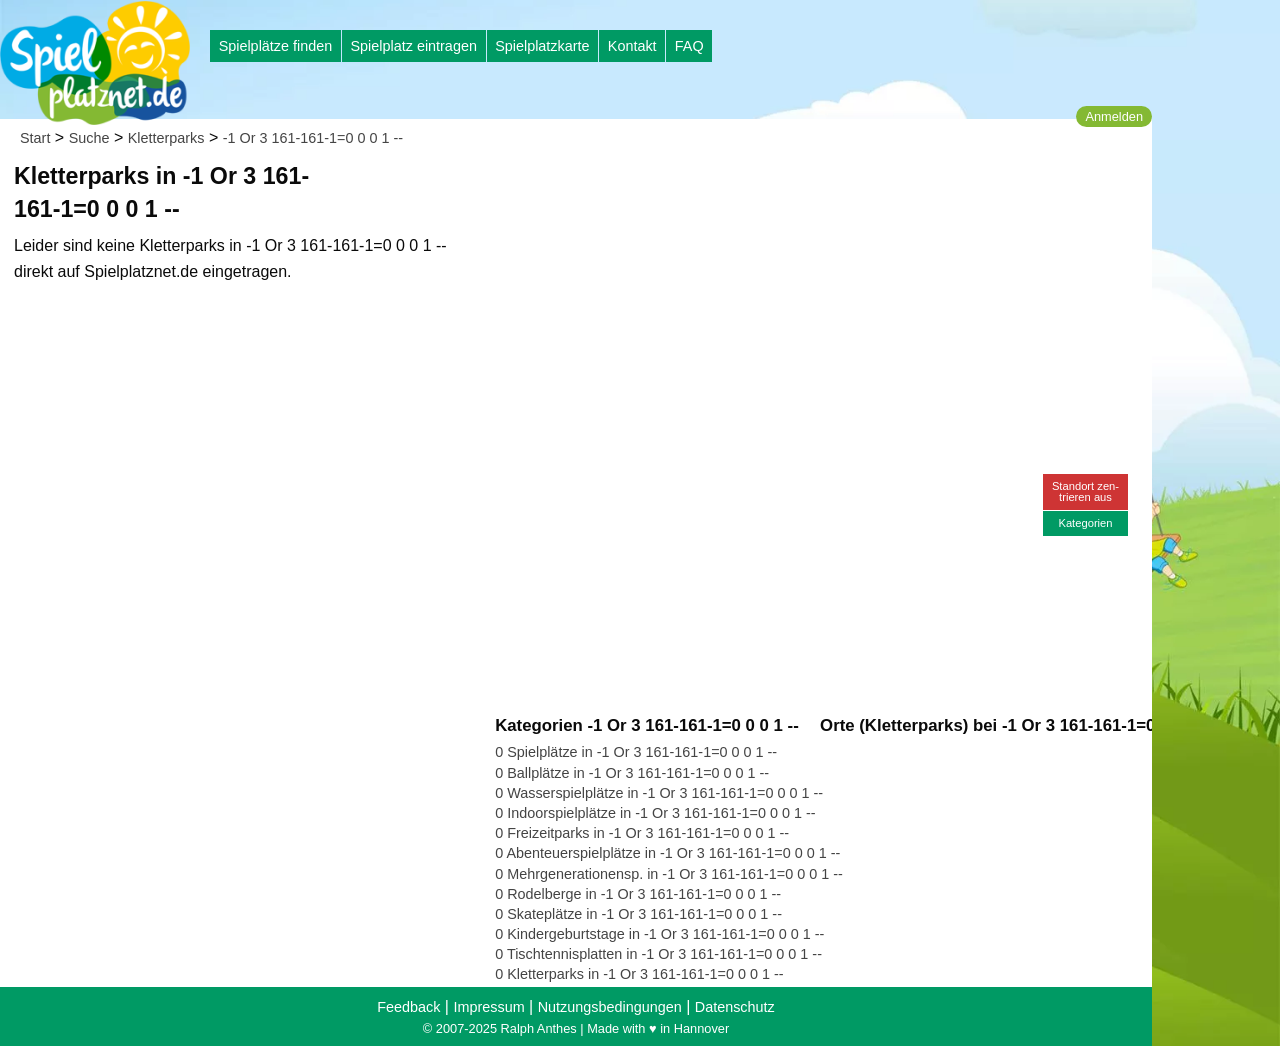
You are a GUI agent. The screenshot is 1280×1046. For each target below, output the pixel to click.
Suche (89, 138)
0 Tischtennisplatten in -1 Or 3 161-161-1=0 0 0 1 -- (658, 954)
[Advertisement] (722, 190)
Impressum (488, 1007)
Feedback (408, 1007)
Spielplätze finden (276, 46)
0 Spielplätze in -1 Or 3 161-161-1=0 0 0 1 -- (636, 752)
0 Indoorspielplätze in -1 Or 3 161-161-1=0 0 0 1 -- (655, 813)
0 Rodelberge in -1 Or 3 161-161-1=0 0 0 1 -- (638, 894)
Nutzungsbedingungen (610, 1007)
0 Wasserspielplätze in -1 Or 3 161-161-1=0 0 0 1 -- (659, 793)
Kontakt (632, 46)
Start (35, 138)
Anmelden (1114, 116)
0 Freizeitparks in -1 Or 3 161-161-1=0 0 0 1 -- (642, 833)
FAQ (689, 46)
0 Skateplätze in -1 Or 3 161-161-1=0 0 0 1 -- (638, 914)
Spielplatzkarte (542, 46)
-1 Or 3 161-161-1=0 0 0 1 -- (313, 138)
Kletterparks (166, 138)
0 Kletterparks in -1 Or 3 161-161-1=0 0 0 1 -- (639, 974)
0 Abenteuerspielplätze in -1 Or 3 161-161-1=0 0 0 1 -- (667, 853)
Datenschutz (735, 1007)
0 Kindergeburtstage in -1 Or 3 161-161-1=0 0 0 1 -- (659, 934)
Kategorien (1085, 523)
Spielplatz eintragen (413, 46)
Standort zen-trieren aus (1085, 491)
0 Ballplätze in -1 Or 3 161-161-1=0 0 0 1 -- (632, 773)
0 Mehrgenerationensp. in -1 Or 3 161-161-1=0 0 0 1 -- (669, 874)
